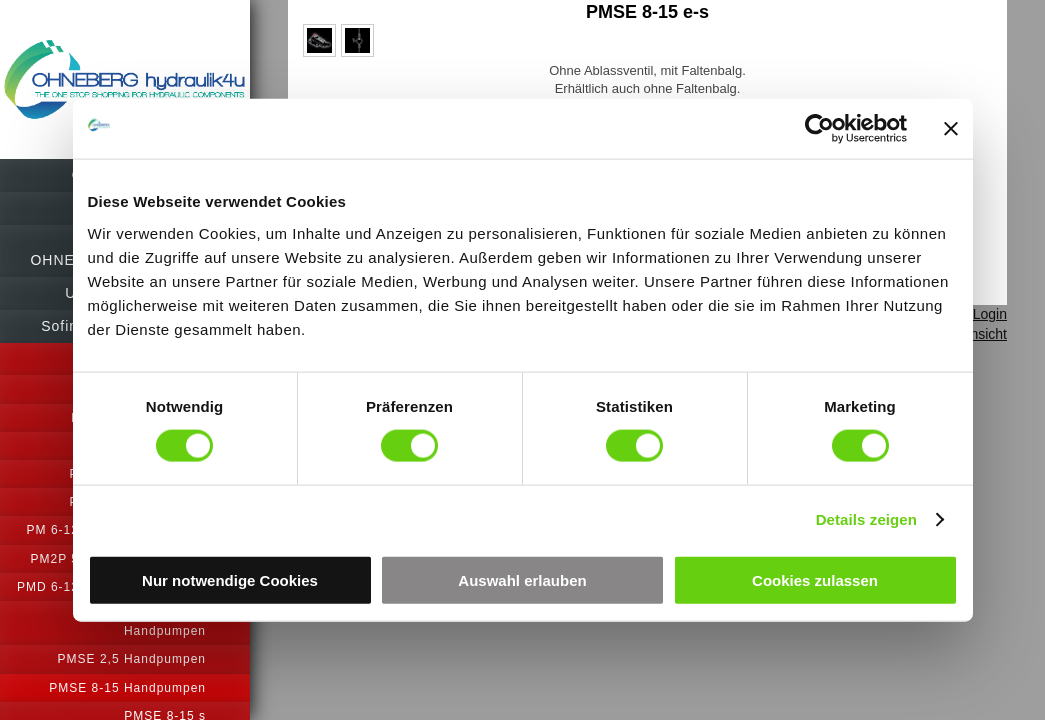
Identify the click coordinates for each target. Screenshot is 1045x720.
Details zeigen (866, 519)
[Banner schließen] (951, 129)
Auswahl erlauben (522, 579)
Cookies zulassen (815, 579)
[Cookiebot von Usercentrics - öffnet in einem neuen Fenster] (819, 129)
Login (990, 314)
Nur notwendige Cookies (230, 579)
